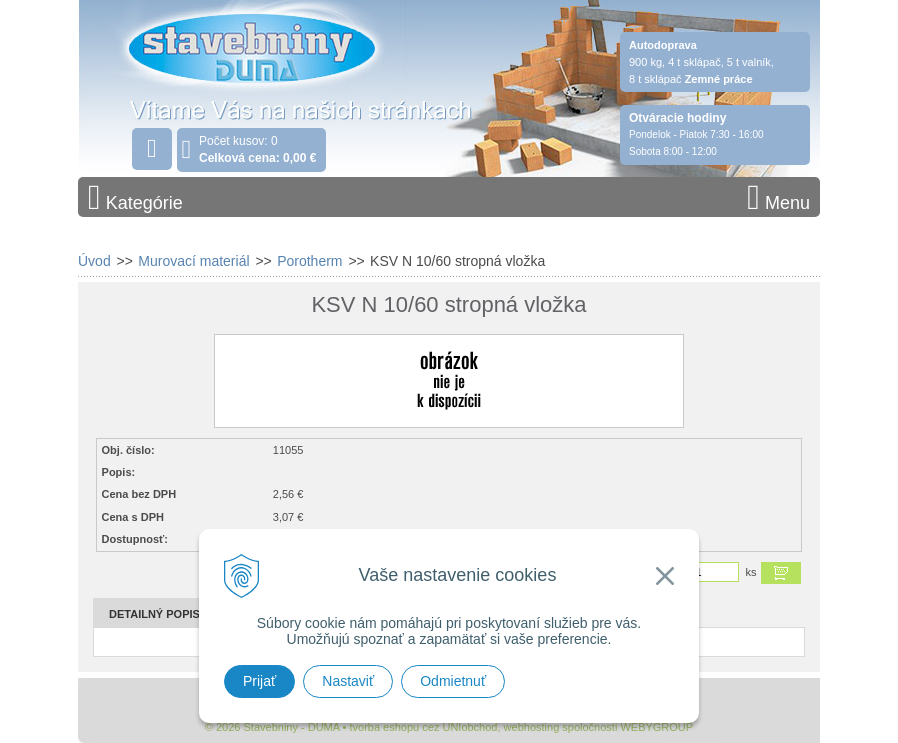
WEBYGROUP (656, 727)
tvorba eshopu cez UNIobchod (423, 727)
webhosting (532, 727)
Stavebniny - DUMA (252, 72)
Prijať (259, 681)
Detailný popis (154, 614)
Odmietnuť (453, 681)
